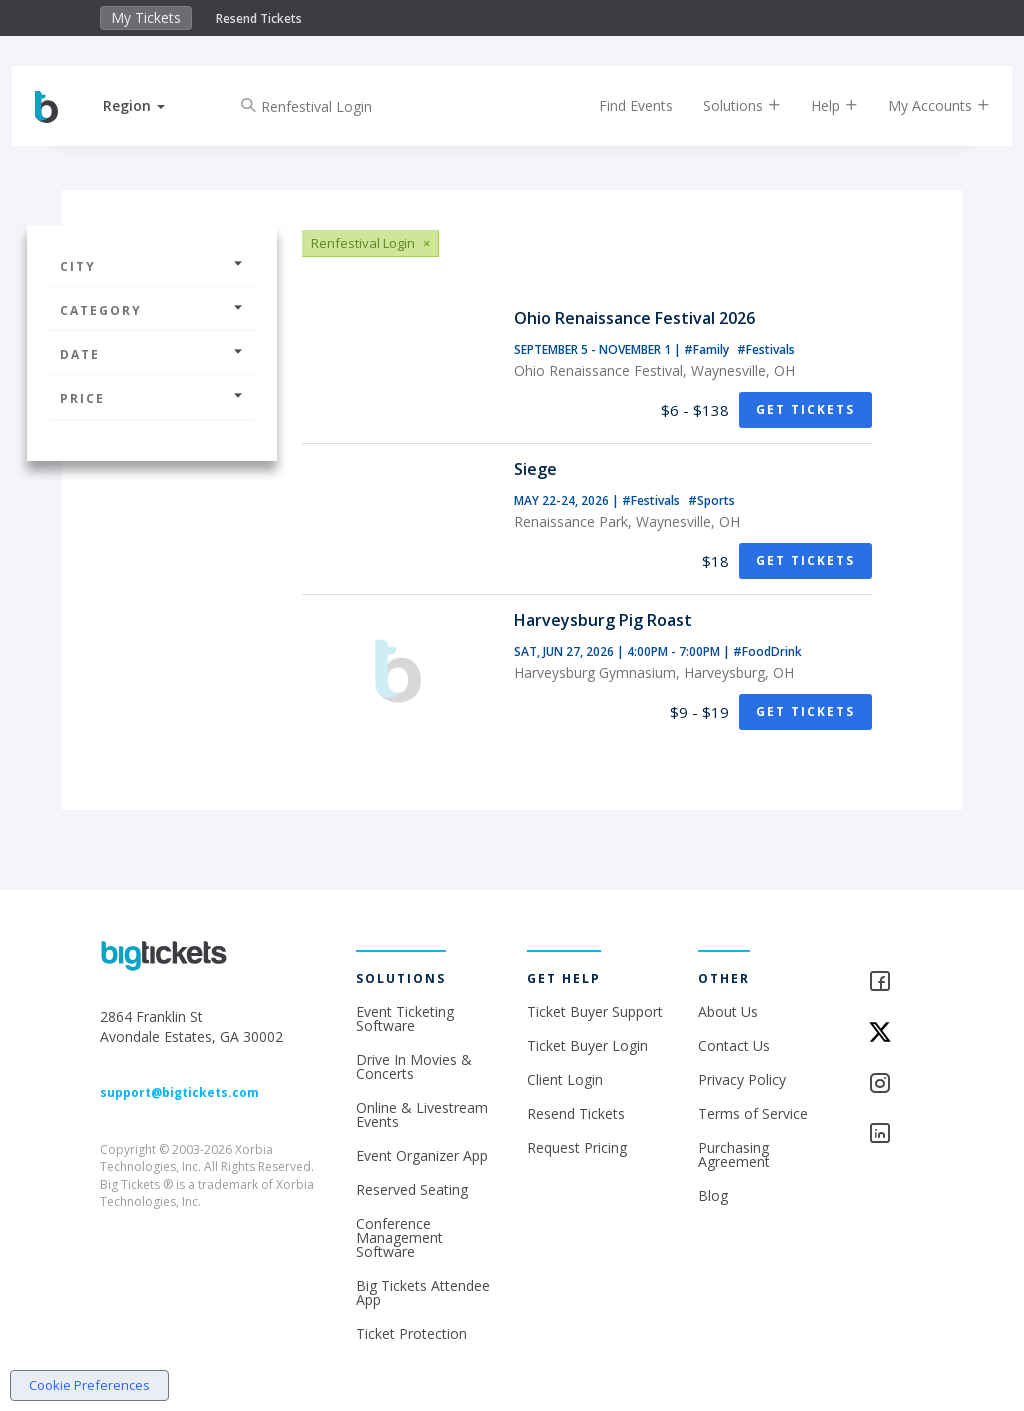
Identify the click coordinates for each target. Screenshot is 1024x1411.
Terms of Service (753, 1113)
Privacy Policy (742, 1079)
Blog (713, 1195)
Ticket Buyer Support (595, 1011)
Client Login (565, 1079)
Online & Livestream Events (422, 1114)
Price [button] (152, 398)
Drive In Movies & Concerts (414, 1066)
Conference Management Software (399, 1237)
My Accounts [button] (922, 105)
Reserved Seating (412, 1189)
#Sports (711, 500)
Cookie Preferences (89, 1385)
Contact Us (734, 1045)
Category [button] (152, 310)
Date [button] (152, 354)
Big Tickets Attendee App (423, 1292)
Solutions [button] (725, 105)
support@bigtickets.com (179, 1092)
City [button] (152, 266)
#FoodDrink (767, 651)
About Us (728, 1011)
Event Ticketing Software (405, 1018)
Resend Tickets (259, 18)
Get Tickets (805, 409)
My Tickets (146, 17)
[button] (151, 105)
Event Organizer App (422, 1155)
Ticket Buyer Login (587, 1045)
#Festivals (766, 349)
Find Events (619, 105)
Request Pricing (577, 1147)
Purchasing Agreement (734, 1154)
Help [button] (817, 105)
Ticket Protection (411, 1333)
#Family (708, 349)
